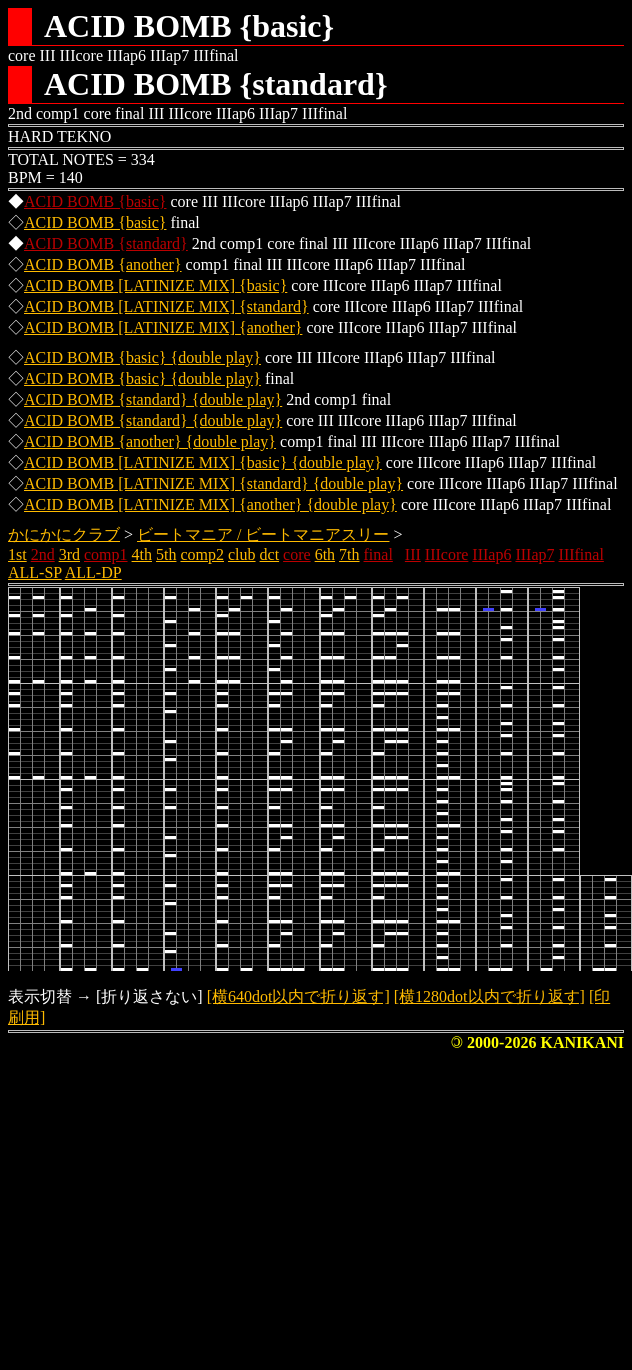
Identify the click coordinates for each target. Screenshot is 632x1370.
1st (17, 554)
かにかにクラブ (64, 534)
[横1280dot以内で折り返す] (489, 996)
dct (270, 554)
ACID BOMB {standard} (106, 243)
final (378, 554)
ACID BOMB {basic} (95, 201)
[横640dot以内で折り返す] (298, 996)
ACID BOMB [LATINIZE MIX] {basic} (155, 285)
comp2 (202, 554)
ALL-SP (35, 572)
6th (325, 554)
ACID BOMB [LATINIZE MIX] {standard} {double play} (213, 483)
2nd (43, 554)
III (413, 554)
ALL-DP (93, 572)
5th (166, 554)
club (242, 554)
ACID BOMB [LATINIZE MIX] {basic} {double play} (203, 462)
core (297, 554)
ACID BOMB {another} (103, 264)
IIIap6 (491, 554)
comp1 (106, 554)
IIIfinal (581, 554)
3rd (69, 554)
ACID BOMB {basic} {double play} (142, 357)
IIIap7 (534, 554)
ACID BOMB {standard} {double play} (153, 399)
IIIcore (447, 554)
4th (142, 554)
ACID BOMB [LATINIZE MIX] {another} (163, 327)
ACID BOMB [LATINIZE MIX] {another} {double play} (210, 504)
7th (349, 554)
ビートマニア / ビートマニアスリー (263, 534)
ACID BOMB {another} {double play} (150, 441)
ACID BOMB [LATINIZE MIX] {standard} (166, 306)
